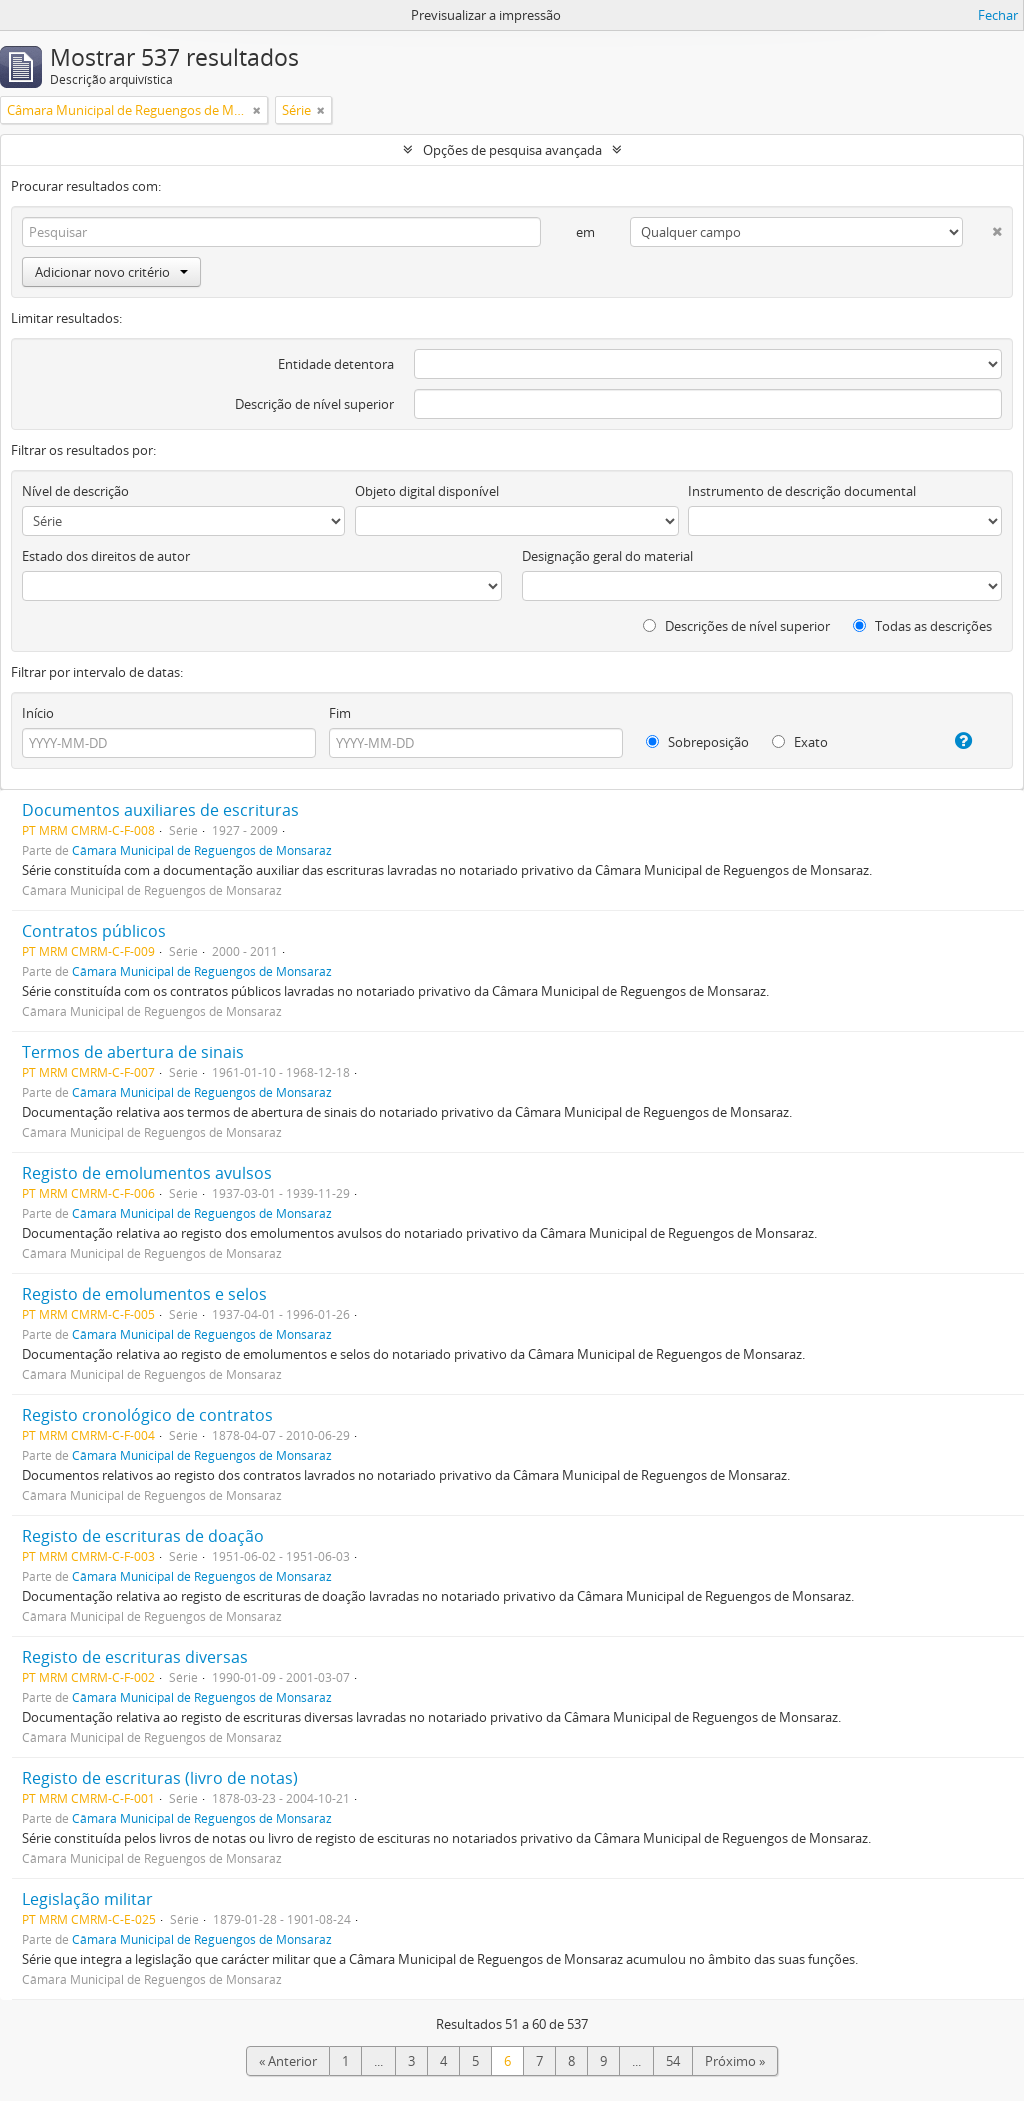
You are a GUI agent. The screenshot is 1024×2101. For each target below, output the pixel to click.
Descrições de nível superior (736, 626)
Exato (800, 742)
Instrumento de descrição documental (802, 491)
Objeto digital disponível (427, 491)
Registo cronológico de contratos (147, 1415)
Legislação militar (87, 1899)
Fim (340, 713)
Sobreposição (697, 742)
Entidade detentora (336, 364)
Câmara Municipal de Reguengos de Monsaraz (202, 850)
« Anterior (288, 2061)
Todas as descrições (922, 626)
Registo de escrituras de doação (143, 1536)
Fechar (998, 15)
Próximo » (735, 2061)
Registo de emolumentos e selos (144, 1294)
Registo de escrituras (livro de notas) (160, 1778)
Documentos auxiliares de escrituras (160, 810)
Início (38, 713)
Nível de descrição (75, 491)
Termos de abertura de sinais (133, 1052)
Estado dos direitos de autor (106, 556)
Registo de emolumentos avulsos (147, 1173)
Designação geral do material (607, 556)
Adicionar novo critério (111, 272)
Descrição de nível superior (314, 404)
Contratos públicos (94, 931)
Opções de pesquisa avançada (512, 150)
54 (673, 2061)
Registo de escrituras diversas (135, 1657)
